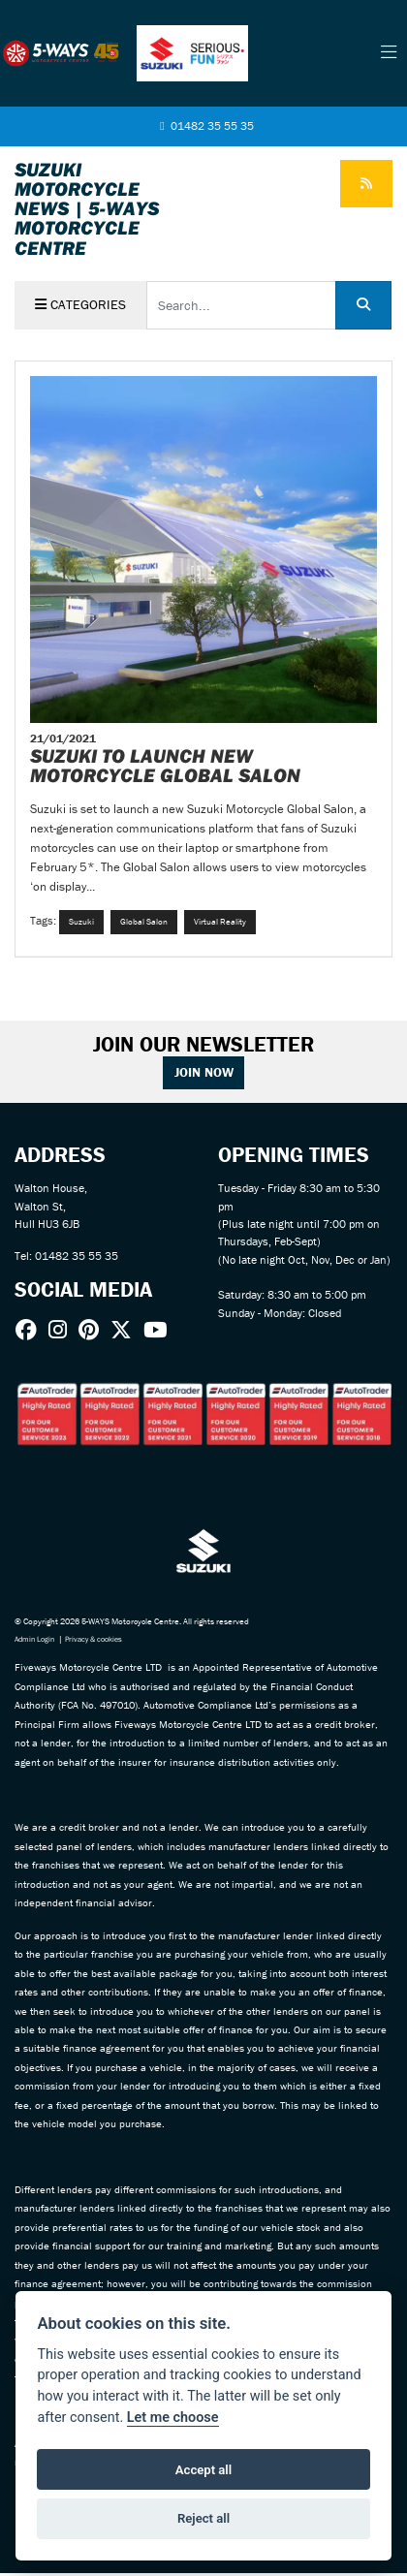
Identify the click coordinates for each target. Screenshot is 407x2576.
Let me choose (173, 2417)
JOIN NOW (204, 1075)
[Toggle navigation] (388, 53)
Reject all (203, 2518)
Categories (81, 305)
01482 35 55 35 (206, 126)
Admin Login (37, 1642)
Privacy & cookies (102, 1642)
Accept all (203, 2470)
